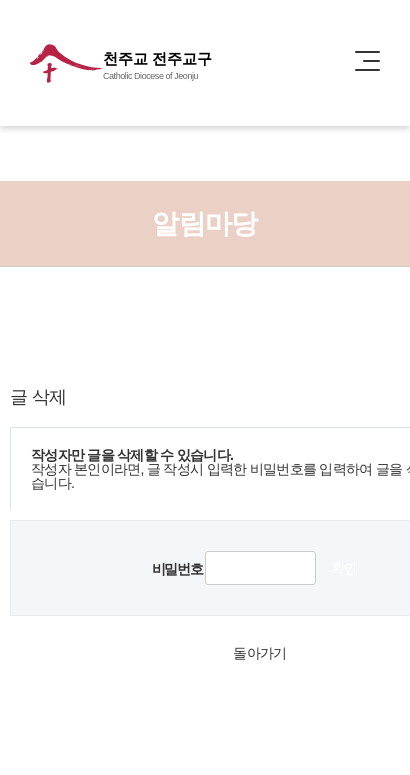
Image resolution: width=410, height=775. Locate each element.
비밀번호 (177, 569)
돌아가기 (259, 653)
